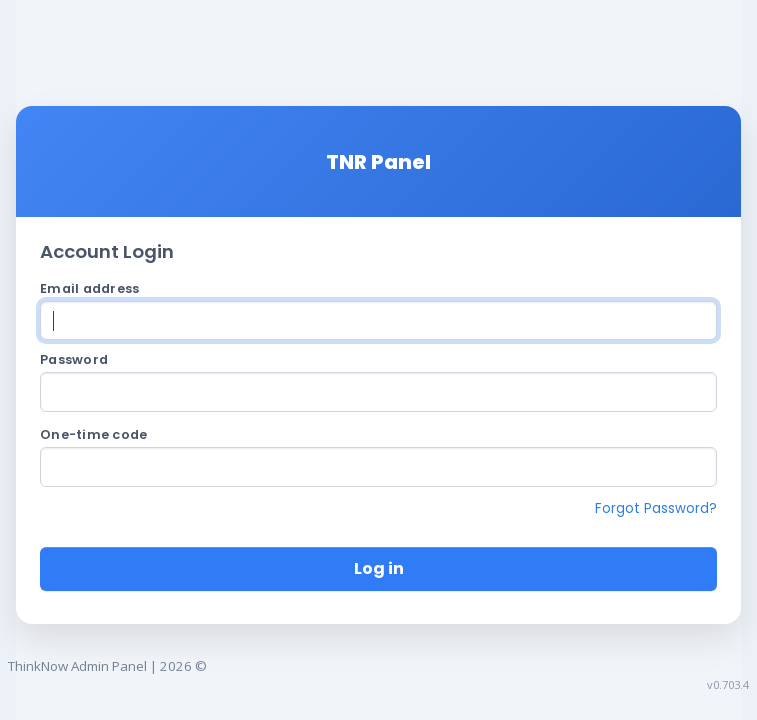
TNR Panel (378, 162)
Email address (89, 288)
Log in (379, 568)
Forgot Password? (656, 508)
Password (74, 359)
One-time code (93, 434)
